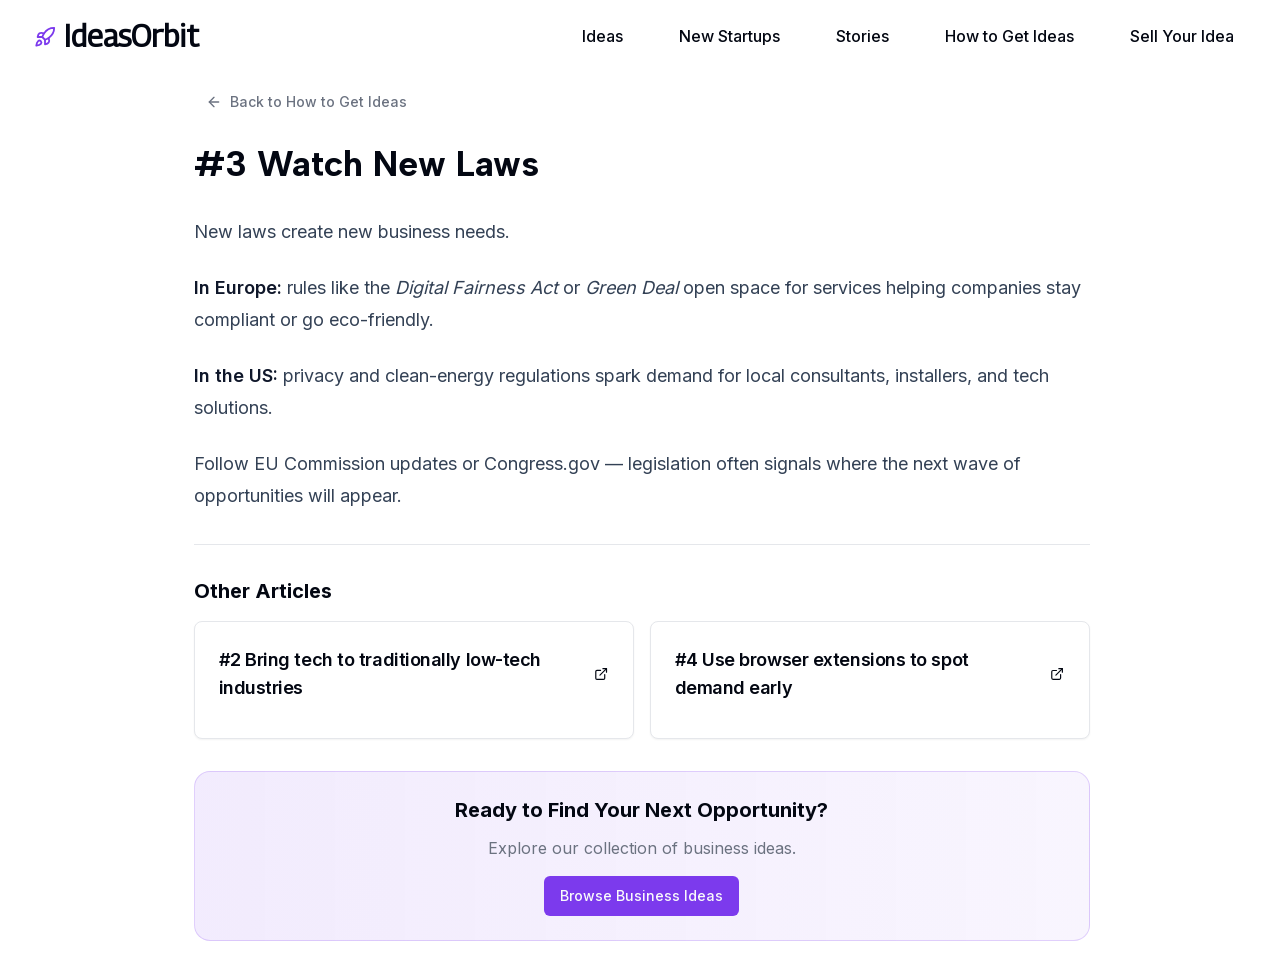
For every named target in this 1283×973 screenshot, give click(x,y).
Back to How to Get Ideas (306, 101)
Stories (862, 36)
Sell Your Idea (1182, 36)
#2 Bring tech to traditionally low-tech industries (414, 673)
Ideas (602, 36)
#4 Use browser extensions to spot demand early (870, 673)
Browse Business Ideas (641, 895)
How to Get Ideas (1009, 36)
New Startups (729, 36)
